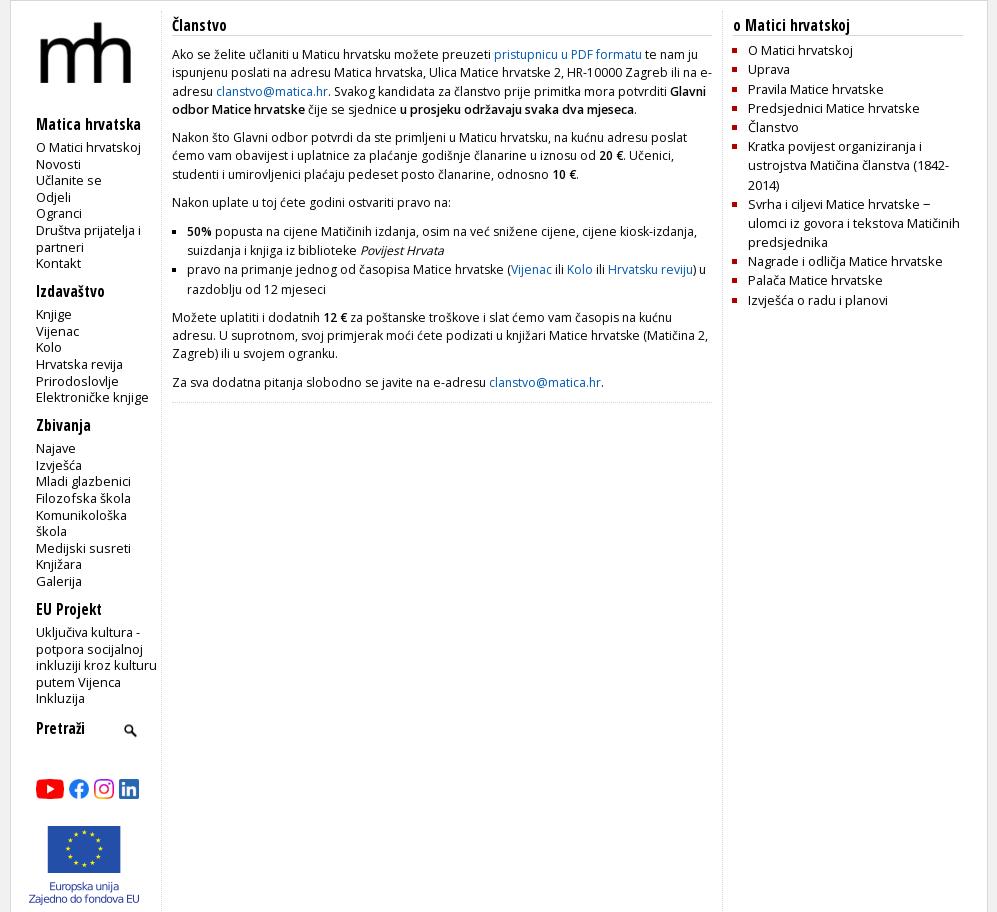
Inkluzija (60, 698)
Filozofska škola (83, 498)
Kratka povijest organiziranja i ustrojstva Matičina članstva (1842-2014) (848, 165)
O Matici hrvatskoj (88, 147)
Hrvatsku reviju (650, 269)
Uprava (769, 69)
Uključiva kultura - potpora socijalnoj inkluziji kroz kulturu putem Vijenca (96, 657)
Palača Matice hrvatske (815, 280)
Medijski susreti (83, 548)
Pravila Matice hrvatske (816, 89)
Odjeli (53, 197)
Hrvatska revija (79, 364)
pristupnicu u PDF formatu (568, 54)
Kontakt (58, 263)
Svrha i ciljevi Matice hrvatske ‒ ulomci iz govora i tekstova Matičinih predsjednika (854, 223)
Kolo (49, 347)
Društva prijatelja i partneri (88, 238)
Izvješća (59, 465)
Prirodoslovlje (77, 381)
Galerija (59, 581)
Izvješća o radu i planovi (818, 300)
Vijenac (57, 331)
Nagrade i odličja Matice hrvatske (845, 261)
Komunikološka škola (81, 523)
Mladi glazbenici (83, 481)
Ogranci (59, 213)
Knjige (54, 314)
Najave (56, 448)
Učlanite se (69, 180)
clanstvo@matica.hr (272, 91)
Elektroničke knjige (92, 397)
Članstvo (773, 127)
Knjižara (59, 564)
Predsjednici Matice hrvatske (834, 108)
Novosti (58, 164)
